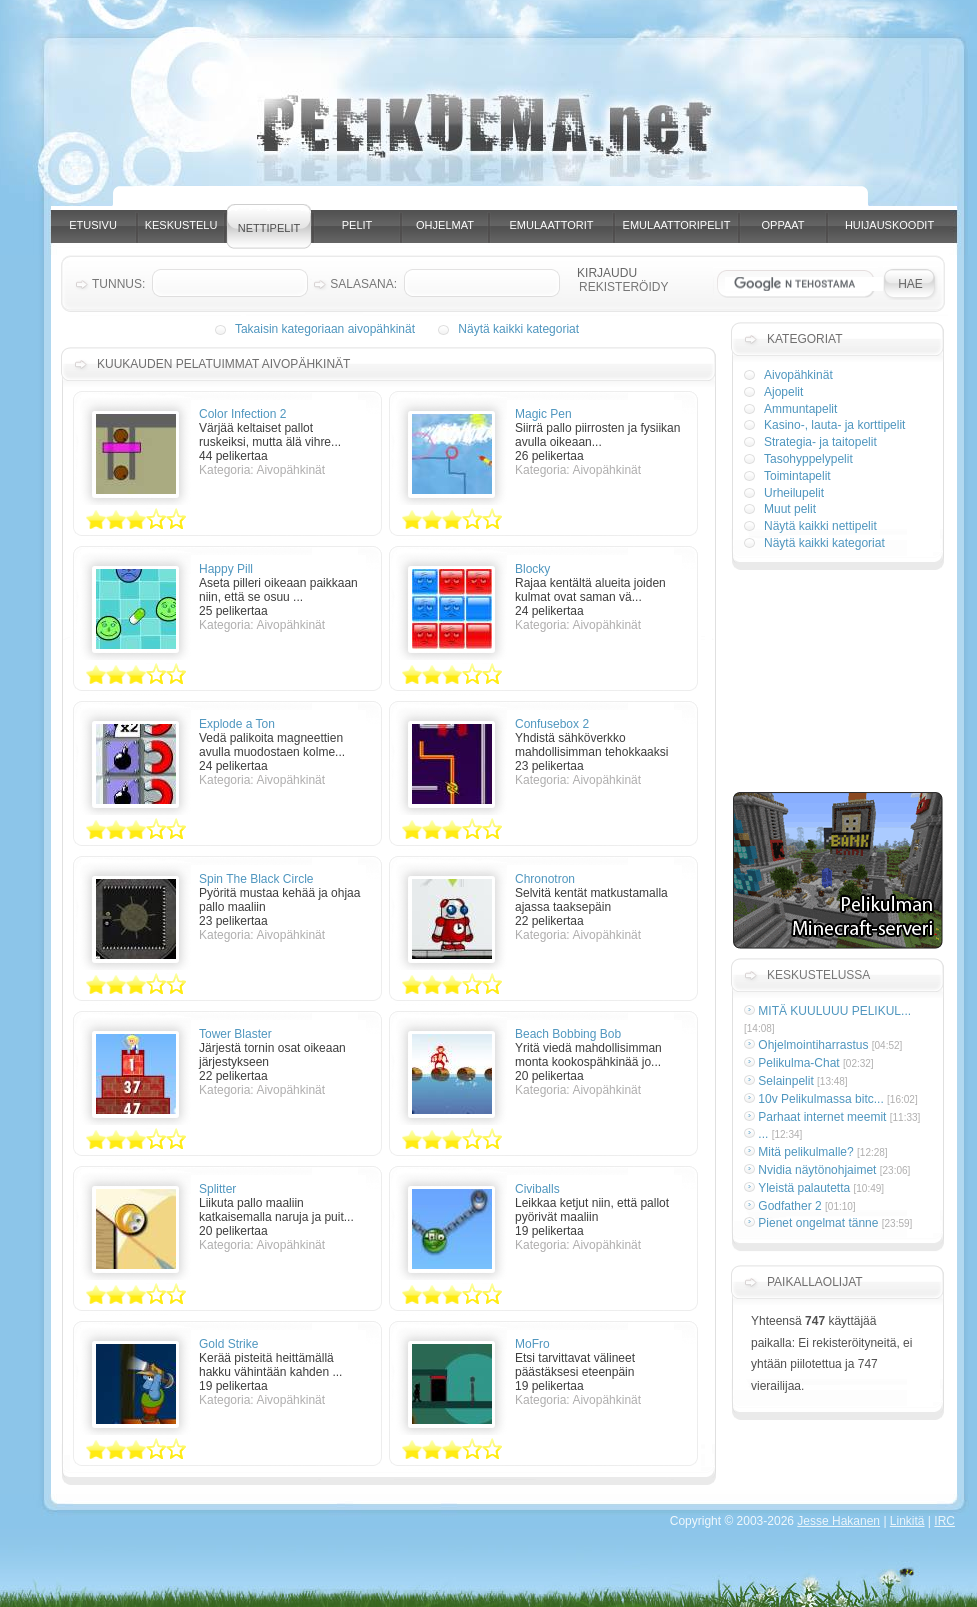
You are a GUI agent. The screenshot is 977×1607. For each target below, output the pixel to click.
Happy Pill (226, 569)
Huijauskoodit (889, 225)
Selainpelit (785, 1081)
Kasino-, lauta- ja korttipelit (834, 425)
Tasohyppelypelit (808, 459)
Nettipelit (269, 228)
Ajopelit (783, 392)
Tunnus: (118, 284)
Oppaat (783, 225)
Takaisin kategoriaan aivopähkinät (325, 329)
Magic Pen (543, 414)
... (763, 1134)
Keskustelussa (818, 975)
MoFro (532, 1344)
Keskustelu (181, 225)
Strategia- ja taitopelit (820, 442)
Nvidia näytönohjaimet (817, 1170)
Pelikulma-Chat (798, 1063)
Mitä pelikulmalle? (805, 1152)
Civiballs (537, 1189)
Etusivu (93, 225)
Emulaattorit (552, 225)
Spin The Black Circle (256, 879)
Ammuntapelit (800, 409)
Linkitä (907, 1521)
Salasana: (363, 284)
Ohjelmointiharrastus (813, 1045)
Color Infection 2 (242, 414)
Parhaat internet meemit (822, 1117)
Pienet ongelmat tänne (818, 1223)
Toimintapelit (797, 476)
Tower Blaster (235, 1034)
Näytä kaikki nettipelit (820, 526)
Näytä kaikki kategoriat (518, 329)
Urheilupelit (794, 493)
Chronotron (545, 879)
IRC (944, 1521)
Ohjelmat (445, 225)
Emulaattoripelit (677, 225)
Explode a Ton (237, 724)
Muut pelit (790, 509)
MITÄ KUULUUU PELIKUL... (834, 1011)
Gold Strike (228, 1344)
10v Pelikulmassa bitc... (820, 1099)
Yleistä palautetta (804, 1188)
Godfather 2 (789, 1206)
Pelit (357, 225)
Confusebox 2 (552, 724)
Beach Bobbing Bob (568, 1034)
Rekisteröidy (623, 287)
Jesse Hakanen (838, 1521)
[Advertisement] (837, 683)
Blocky (532, 569)
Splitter (217, 1189)
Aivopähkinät (798, 375)
